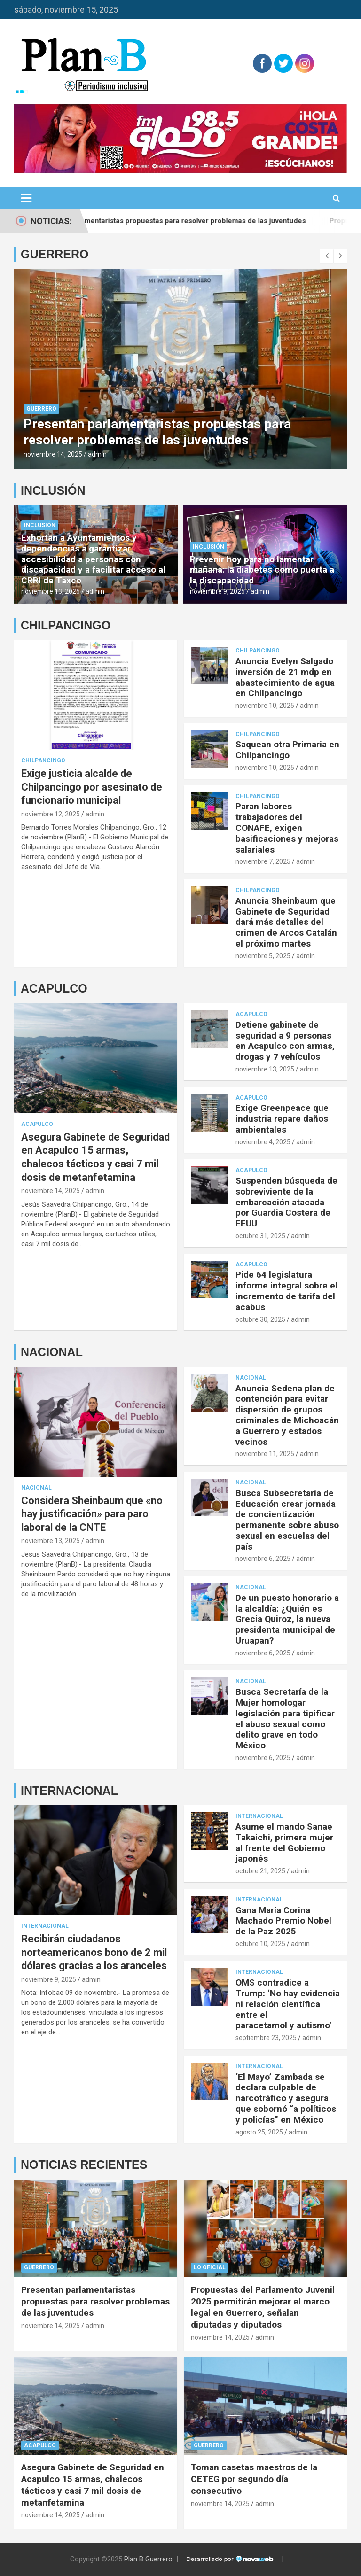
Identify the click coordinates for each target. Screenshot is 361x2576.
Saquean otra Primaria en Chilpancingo (287, 749)
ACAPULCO (54, 988)
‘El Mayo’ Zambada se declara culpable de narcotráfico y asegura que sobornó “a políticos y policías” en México (285, 2098)
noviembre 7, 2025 (262, 861)
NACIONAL (52, 1351)
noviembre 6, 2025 (262, 1558)
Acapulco (37, 1124)
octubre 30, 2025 (260, 1319)
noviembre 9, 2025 (217, 591)
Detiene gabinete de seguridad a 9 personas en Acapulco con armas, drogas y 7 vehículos (285, 1040)
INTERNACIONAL (69, 1790)
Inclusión (39, 525)
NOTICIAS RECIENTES (84, 2164)
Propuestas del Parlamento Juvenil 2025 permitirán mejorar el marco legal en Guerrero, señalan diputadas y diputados (263, 2307)
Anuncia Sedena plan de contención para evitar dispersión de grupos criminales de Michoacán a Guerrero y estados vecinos (287, 1415)
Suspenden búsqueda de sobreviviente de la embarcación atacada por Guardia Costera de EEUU (286, 1202)
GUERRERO (54, 254)
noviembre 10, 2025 (264, 705)
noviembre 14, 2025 (53, 454)
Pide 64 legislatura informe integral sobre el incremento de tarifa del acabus (286, 1290)
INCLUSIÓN (53, 490)
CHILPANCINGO (65, 625)
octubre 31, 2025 (260, 1236)
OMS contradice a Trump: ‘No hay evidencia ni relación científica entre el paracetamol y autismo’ (287, 2004)
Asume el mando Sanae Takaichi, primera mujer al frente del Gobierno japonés (284, 1842)
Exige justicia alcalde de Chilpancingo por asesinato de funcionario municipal (91, 787)
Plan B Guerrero (148, 2559)
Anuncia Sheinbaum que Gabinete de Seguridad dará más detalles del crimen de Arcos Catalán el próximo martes (286, 922)
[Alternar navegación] (26, 198)
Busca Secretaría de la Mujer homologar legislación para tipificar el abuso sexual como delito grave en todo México (285, 1718)
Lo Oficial (210, 2267)
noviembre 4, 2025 (262, 1142)
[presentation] (326, 256)
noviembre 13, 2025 (50, 591)
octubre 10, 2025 (260, 1944)
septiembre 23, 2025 (266, 2037)
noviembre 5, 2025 (262, 956)
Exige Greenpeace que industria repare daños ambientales (282, 1118)
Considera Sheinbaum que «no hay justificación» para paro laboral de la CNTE (92, 1514)
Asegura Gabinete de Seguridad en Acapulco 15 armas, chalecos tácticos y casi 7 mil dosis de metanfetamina (92, 2484)
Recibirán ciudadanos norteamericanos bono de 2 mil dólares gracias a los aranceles (94, 1952)
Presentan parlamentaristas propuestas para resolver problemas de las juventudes (189, 221)
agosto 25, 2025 (259, 2132)
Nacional (36, 1487)
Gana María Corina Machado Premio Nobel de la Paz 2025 (283, 1921)
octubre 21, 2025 (260, 1871)
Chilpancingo (43, 760)
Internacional (45, 1926)
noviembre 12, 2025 (50, 814)
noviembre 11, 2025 (264, 1454)
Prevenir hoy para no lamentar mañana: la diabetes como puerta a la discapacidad (262, 570)
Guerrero (41, 408)
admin (97, 454)
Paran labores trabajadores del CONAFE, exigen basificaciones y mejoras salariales (286, 827)
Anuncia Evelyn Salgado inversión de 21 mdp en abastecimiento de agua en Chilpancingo (285, 677)
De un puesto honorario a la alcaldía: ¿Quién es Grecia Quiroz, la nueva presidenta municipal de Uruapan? (287, 1619)
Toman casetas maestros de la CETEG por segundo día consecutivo (254, 2479)
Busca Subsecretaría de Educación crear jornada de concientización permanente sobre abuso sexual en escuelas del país (287, 1520)
